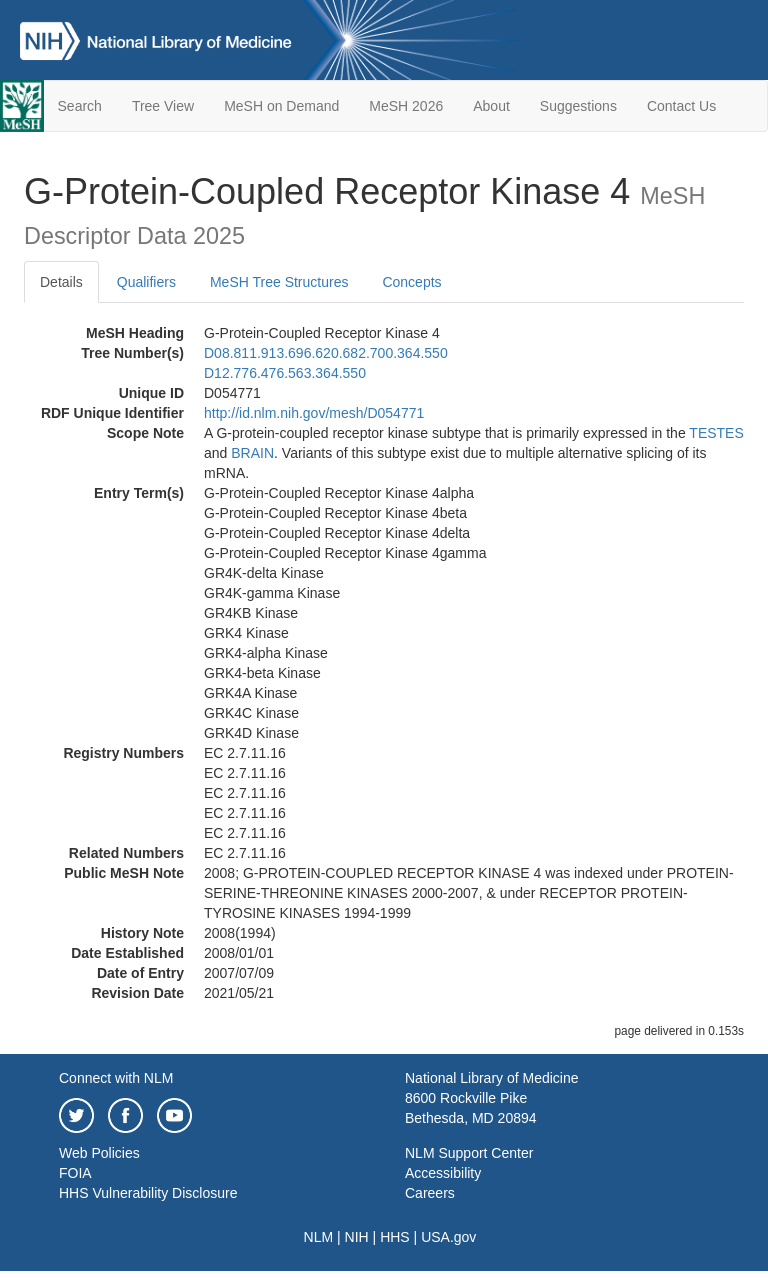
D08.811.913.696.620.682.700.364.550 (326, 353)
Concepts (411, 282)
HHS (395, 1237)
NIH (357, 1237)
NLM (319, 1237)
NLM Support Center (469, 1153)
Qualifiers (146, 282)
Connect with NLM (116, 1078)
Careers (430, 1193)
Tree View (163, 106)
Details (61, 282)
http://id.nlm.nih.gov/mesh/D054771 (314, 413)
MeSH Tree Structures (279, 282)
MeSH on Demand (281, 106)
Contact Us (681, 106)
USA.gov (448, 1237)
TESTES (716, 433)
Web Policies (99, 1153)
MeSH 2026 (406, 106)
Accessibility (443, 1173)
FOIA (75, 1173)
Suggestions (578, 106)
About (491, 106)
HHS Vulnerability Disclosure (148, 1193)
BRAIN (252, 453)
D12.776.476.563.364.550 (285, 373)
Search (80, 106)
